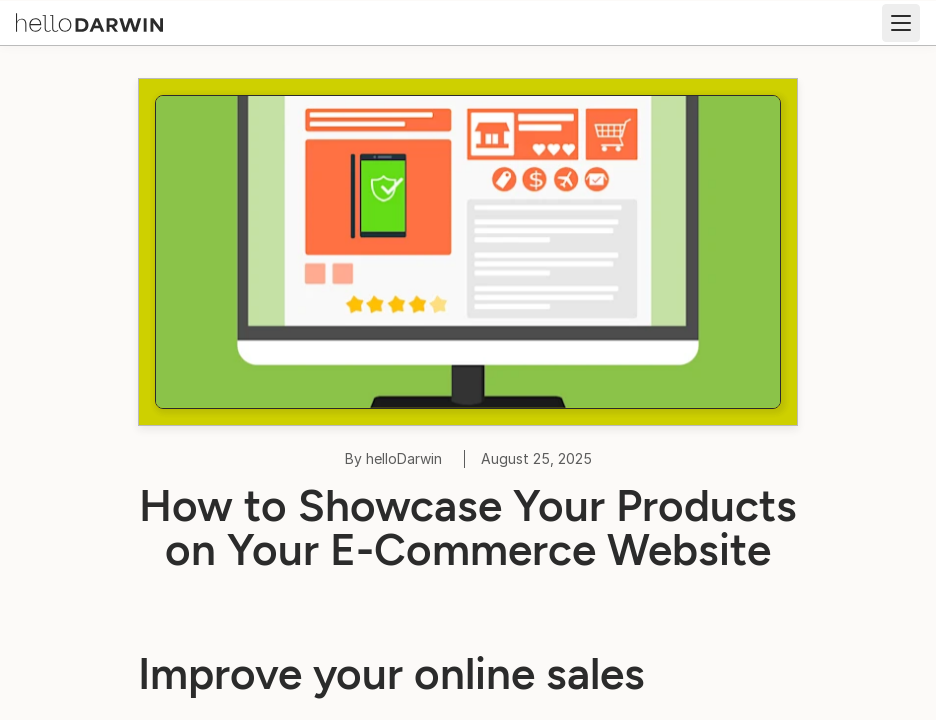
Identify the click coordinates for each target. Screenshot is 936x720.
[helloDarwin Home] (89, 21)
